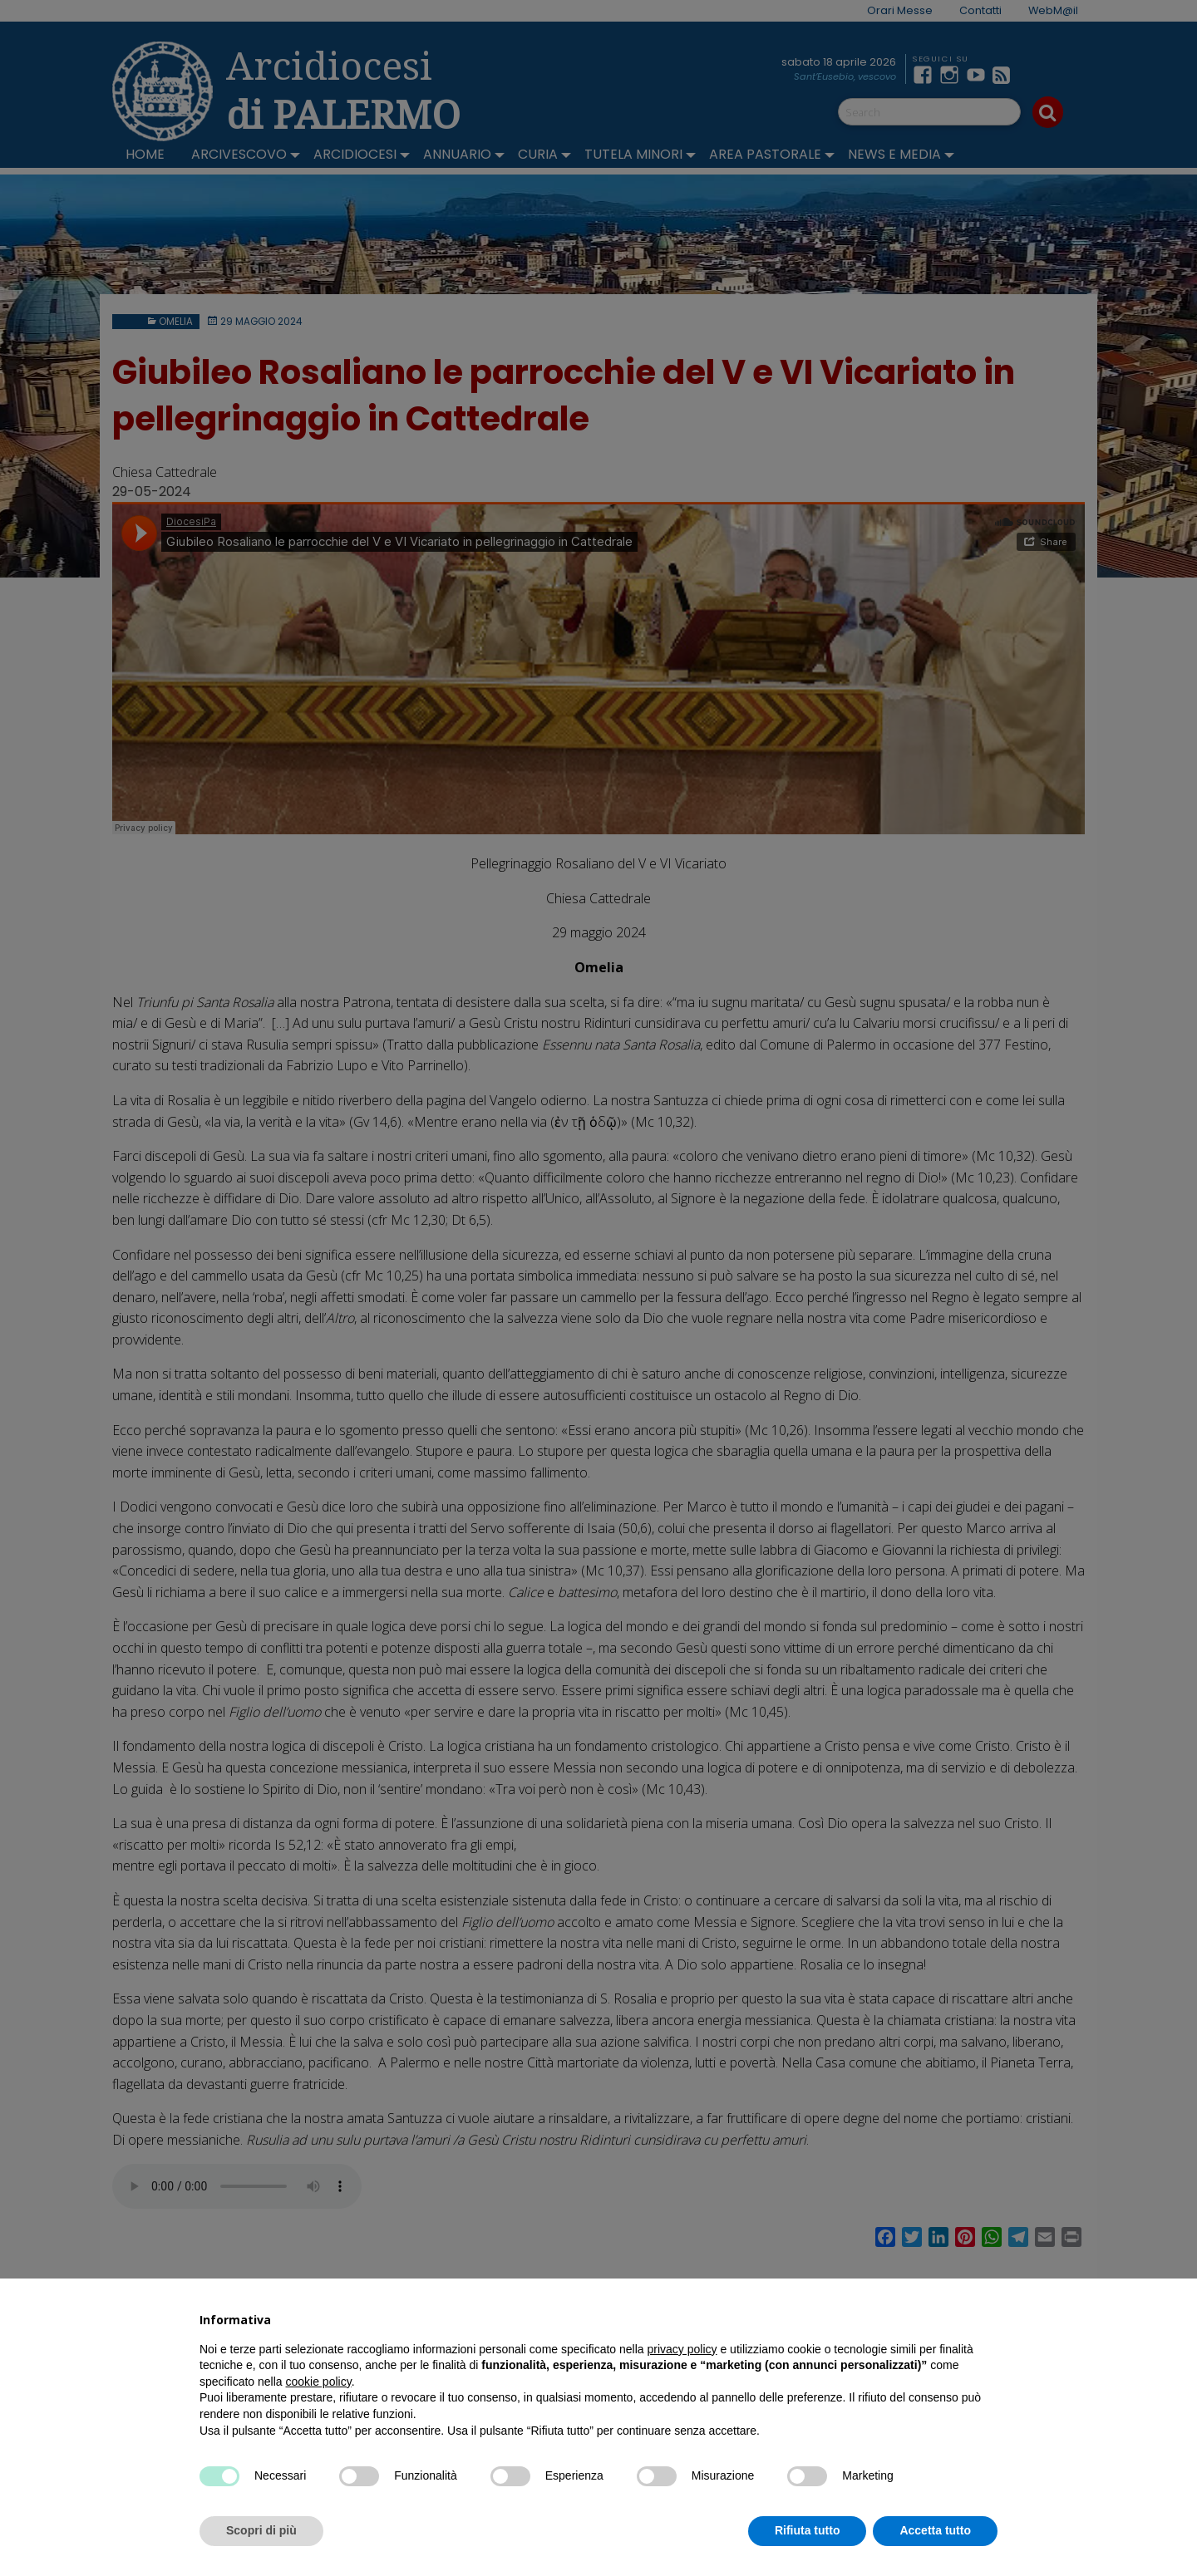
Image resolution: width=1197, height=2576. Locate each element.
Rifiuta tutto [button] (807, 2530)
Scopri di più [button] (261, 2530)
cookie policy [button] (319, 2381)
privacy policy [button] (682, 2349)
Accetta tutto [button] (935, 2530)
